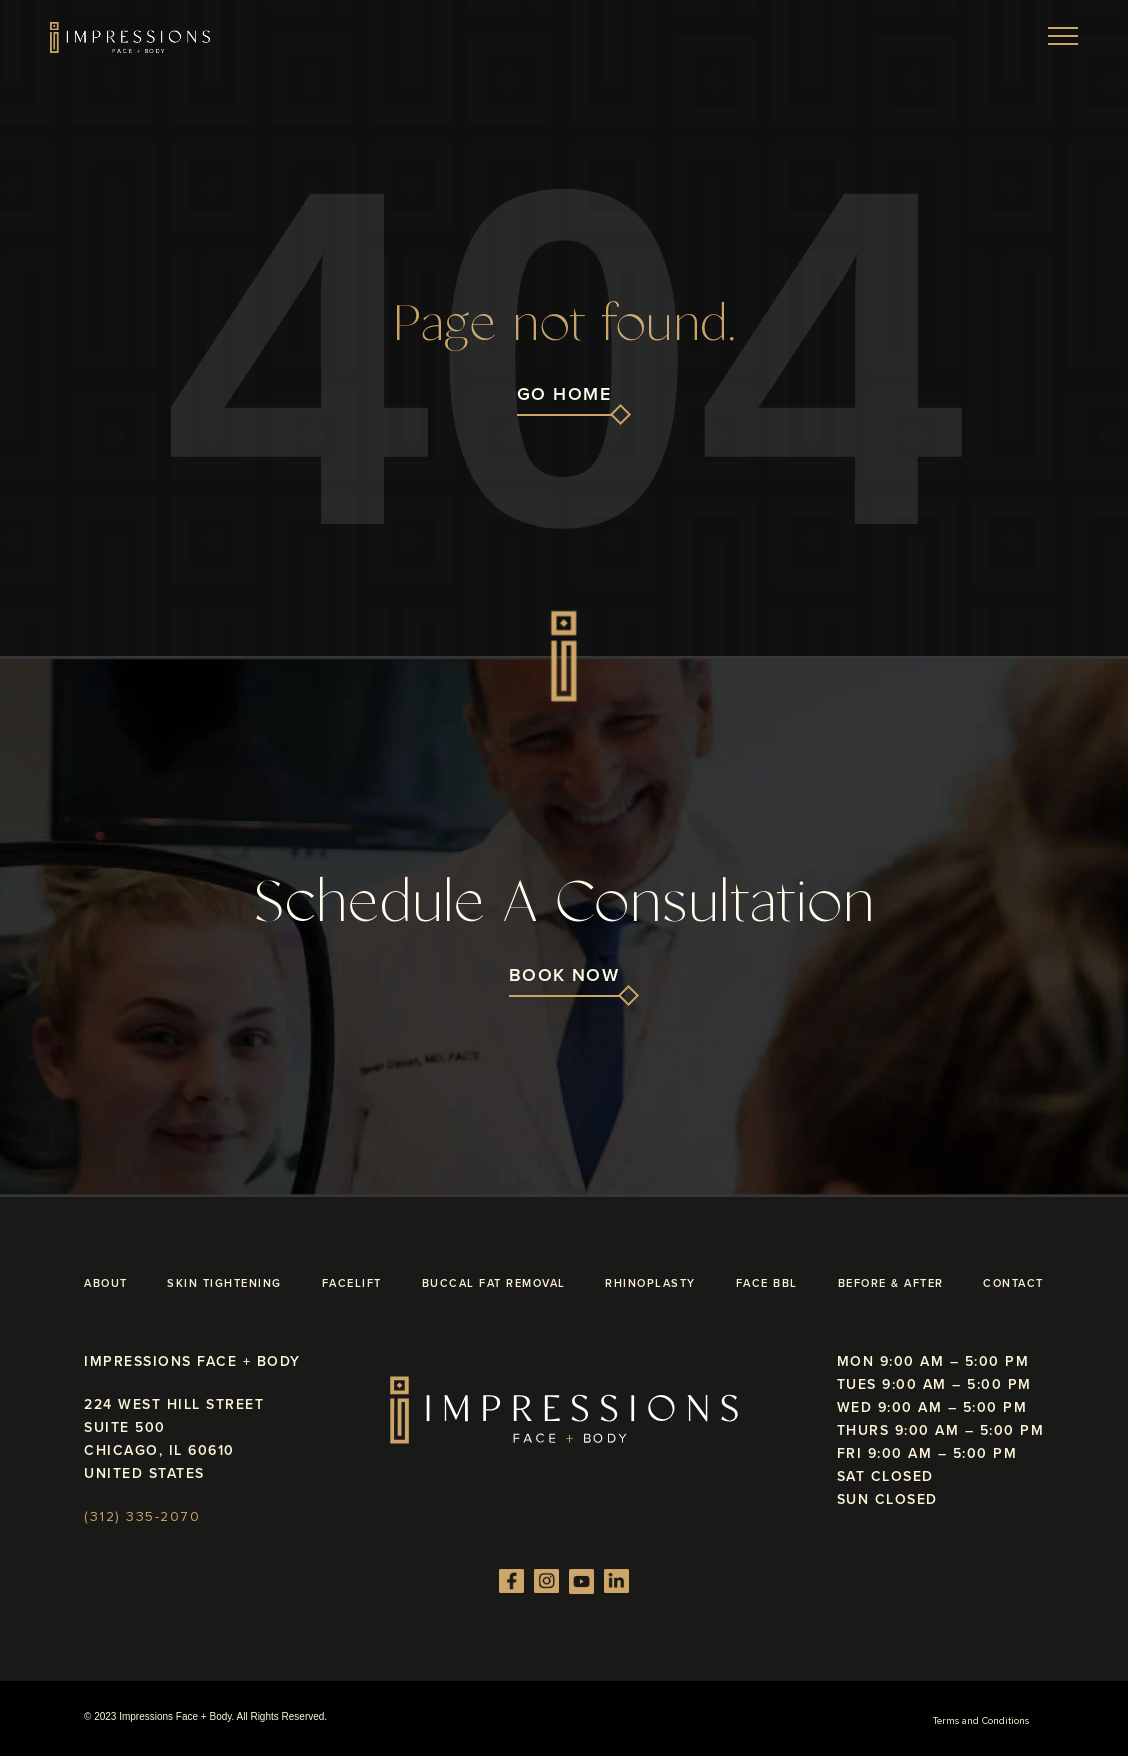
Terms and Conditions (981, 1721)
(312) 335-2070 (142, 1517)
